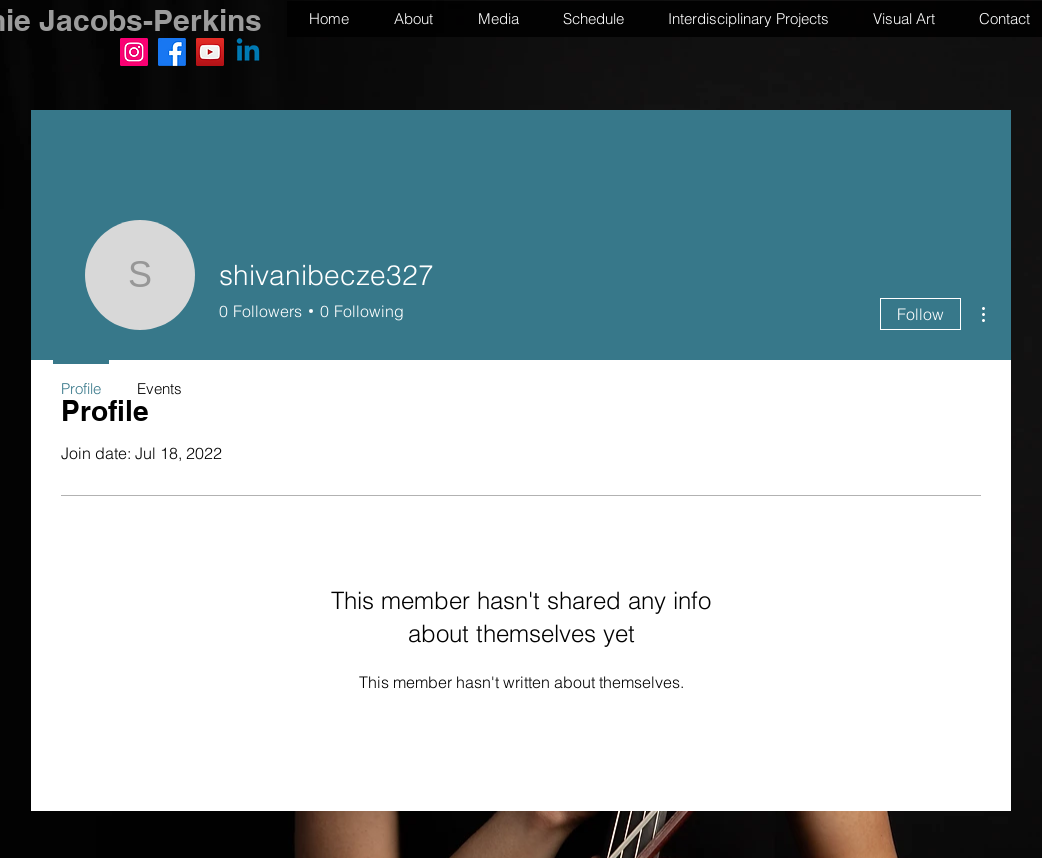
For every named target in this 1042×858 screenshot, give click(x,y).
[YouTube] (210, 52)
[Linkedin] (248, 52)
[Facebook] (172, 52)
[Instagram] (134, 52)
